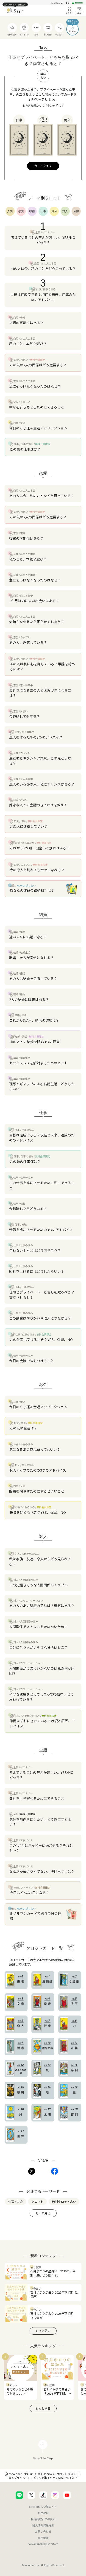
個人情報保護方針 (43, 2525)
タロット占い (64, 2474)
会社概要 (43, 2538)
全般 (76, 211)
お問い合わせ (43, 2531)
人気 (10, 211)
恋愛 (21, 211)
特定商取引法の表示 (43, 2519)
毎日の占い (45, 2474)
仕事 (43, 211)
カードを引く (43, 166)
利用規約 (43, 2513)
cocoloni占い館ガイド (43, 2507)
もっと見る (43, 2213)
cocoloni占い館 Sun (20, 2474)
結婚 (32, 211)
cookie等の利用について (43, 2544)
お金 (54, 211)
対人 (65, 211)
